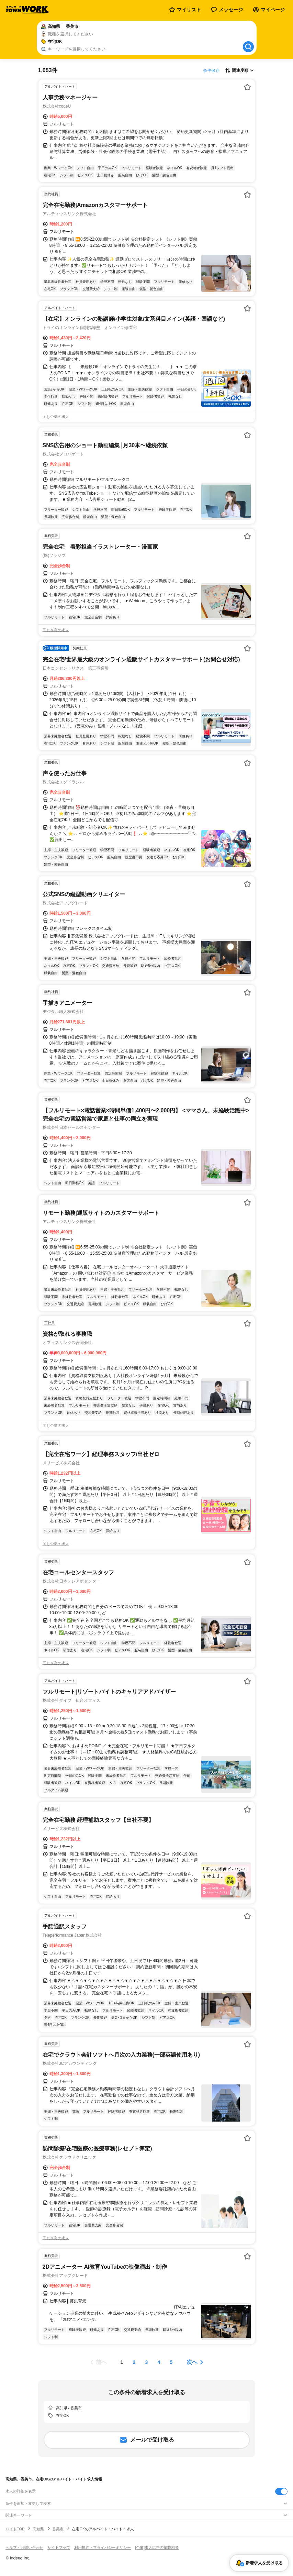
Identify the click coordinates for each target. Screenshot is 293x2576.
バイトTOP (14, 2529)
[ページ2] (134, 2362)
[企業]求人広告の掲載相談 (157, 2547)
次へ (192, 2362)
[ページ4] (159, 2362)
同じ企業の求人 (56, 417)
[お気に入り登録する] (247, 87)
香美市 (58, 2529)
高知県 (38, 2529)
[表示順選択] (239, 70)
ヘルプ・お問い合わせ (24, 2547)
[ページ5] (171, 2362)
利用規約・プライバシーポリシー (102, 2547)
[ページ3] (146, 2362)
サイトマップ (58, 2547)
